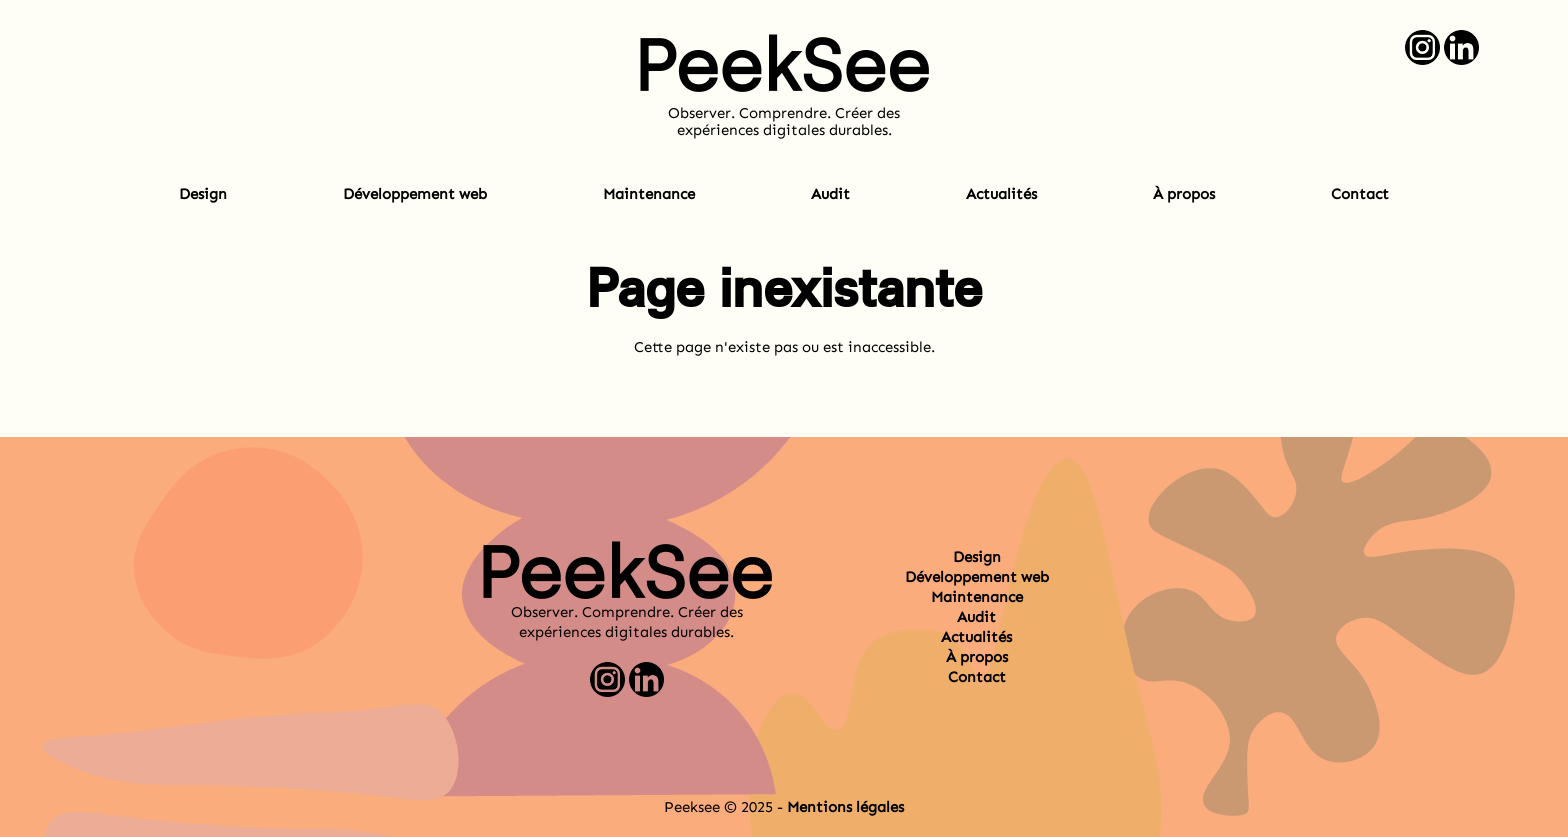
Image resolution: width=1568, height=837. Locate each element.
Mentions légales (845, 807)
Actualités (1001, 194)
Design (203, 194)
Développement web (415, 194)
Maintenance (649, 194)
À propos (1184, 194)
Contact (1360, 194)
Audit (830, 194)
